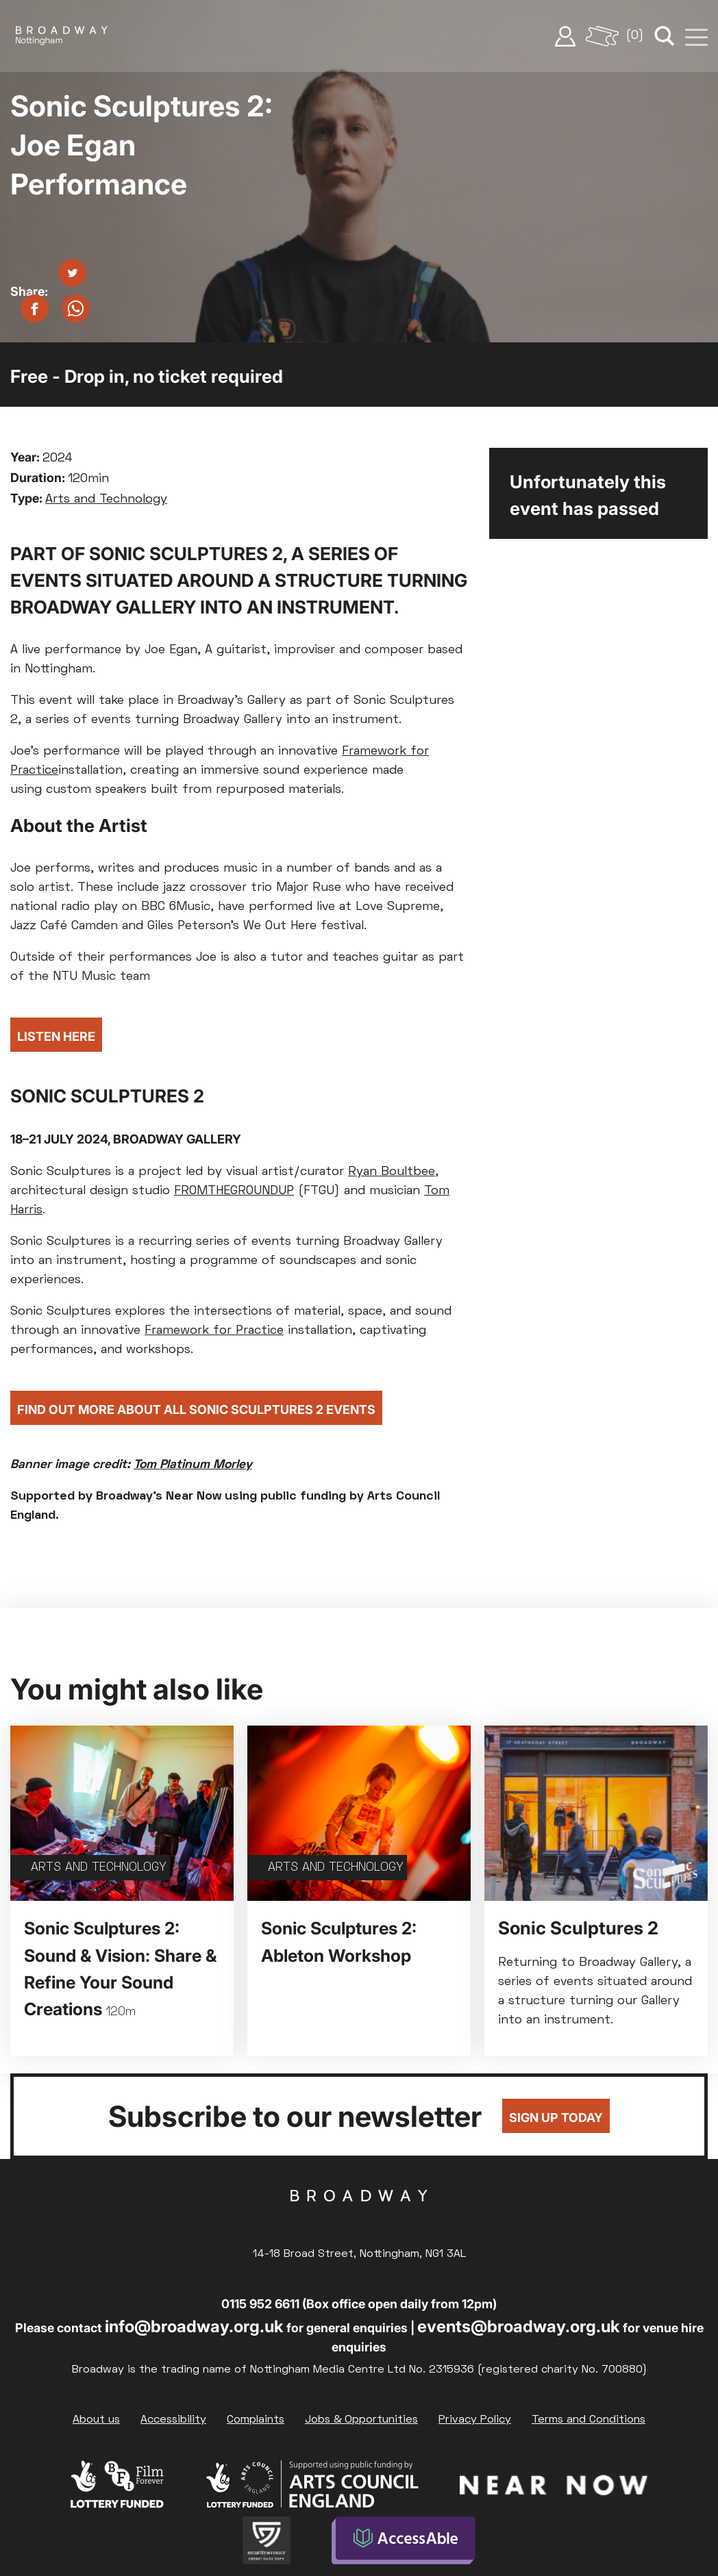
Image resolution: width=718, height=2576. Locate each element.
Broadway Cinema (359, 2217)
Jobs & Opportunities (361, 2420)
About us (96, 2420)
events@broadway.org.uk (518, 2326)
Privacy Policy (474, 2420)
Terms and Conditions (588, 2420)
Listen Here (56, 1036)
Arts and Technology (106, 499)
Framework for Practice (214, 1331)
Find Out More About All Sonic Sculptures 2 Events (196, 1409)
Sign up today (556, 2118)
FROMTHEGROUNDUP (234, 1191)
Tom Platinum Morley (193, 1465)
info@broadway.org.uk (194, 2326)
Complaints (255, 2420)
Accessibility (173, 2420)
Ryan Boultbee (391, 1172)
